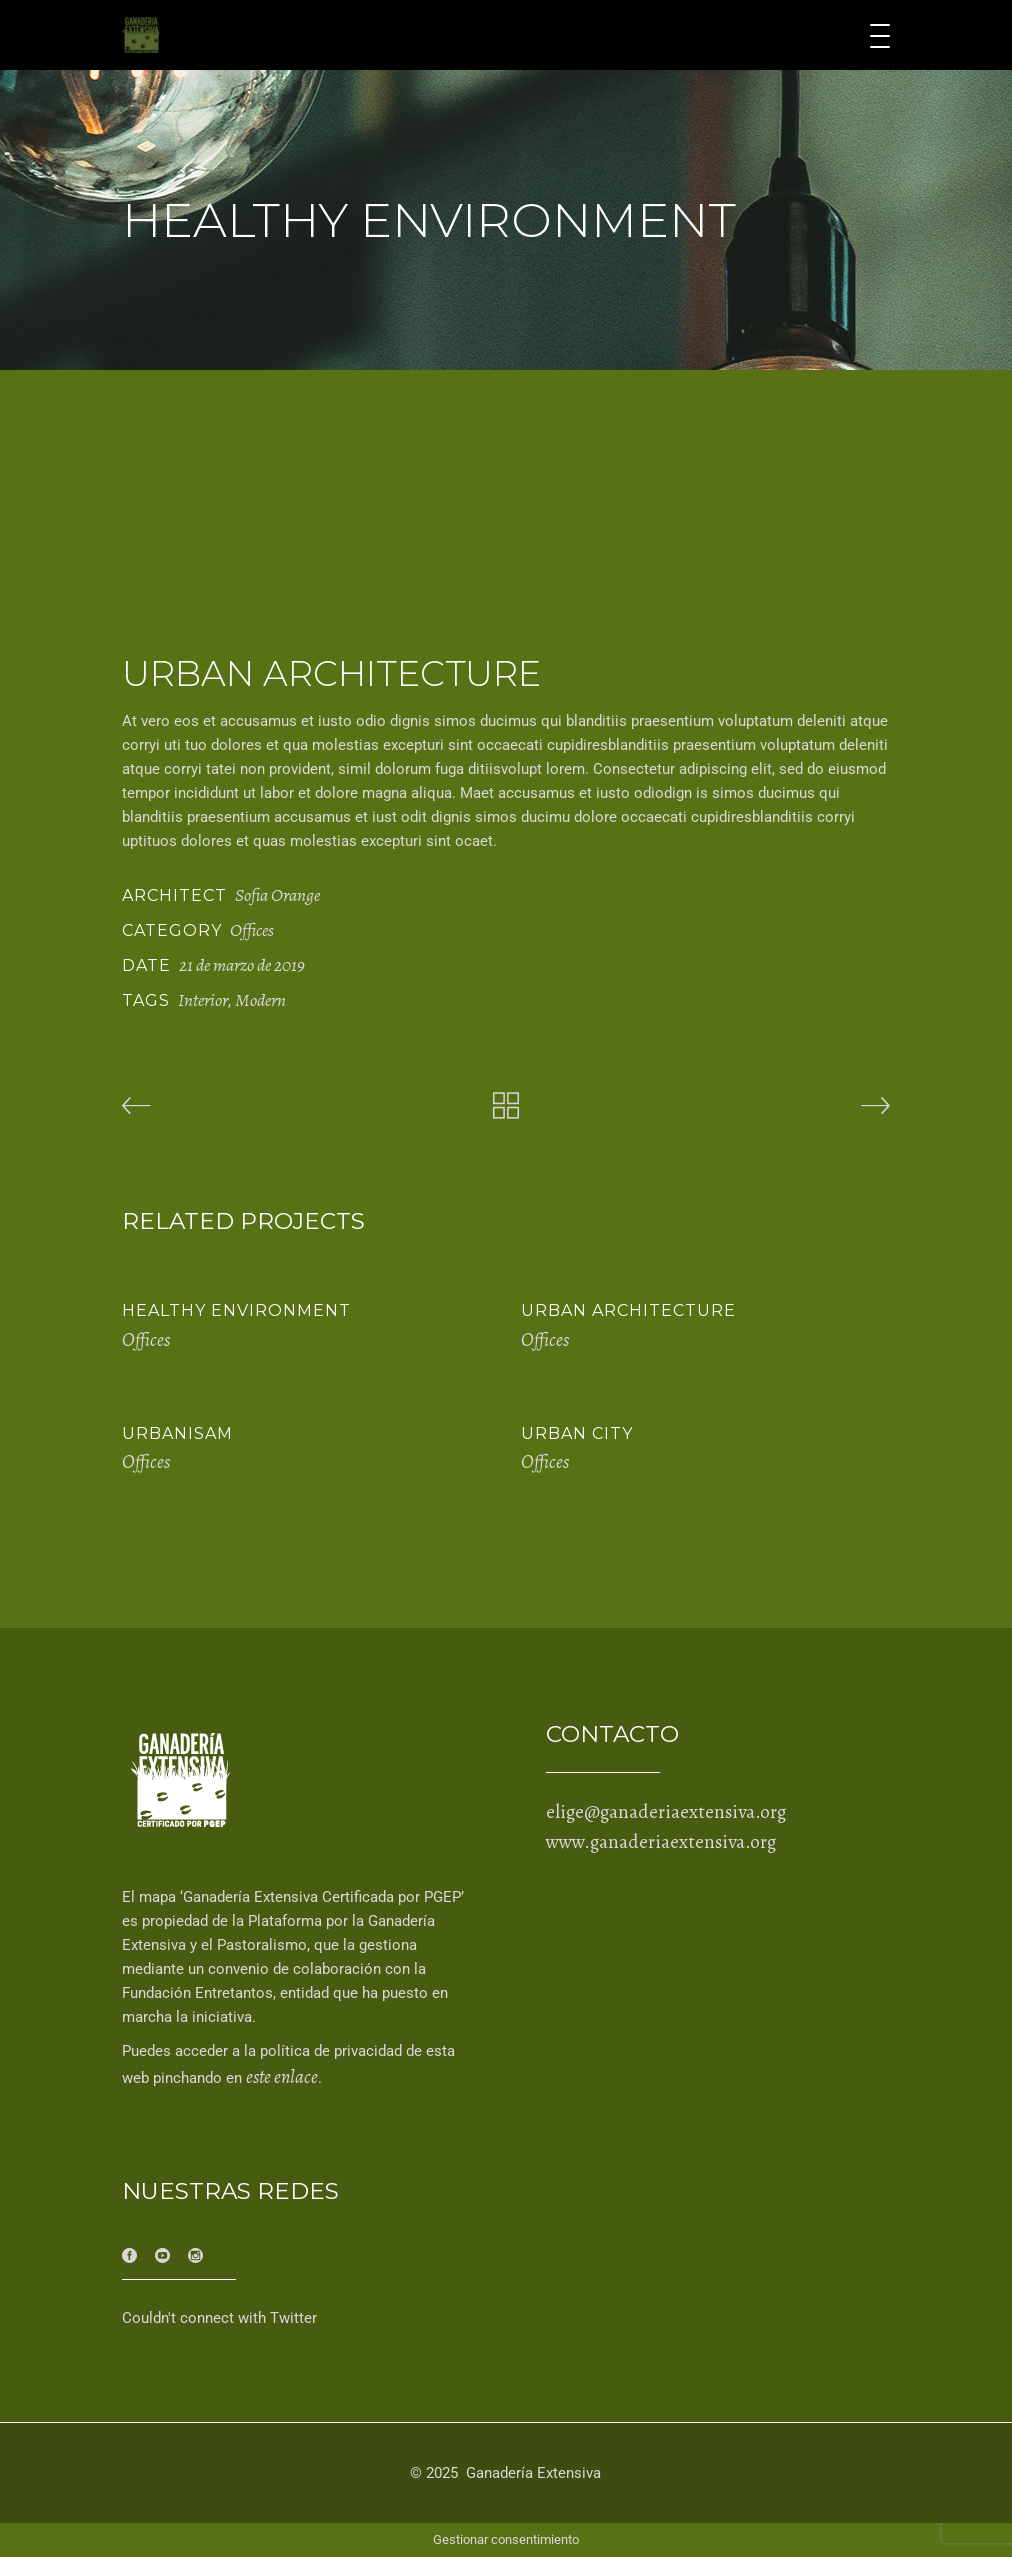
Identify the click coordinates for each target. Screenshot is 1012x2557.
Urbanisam (177, 1433)
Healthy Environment (236, 1310)
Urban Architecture (628, 1310)
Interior (203, 1000)
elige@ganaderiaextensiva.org (666, 1812)
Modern (260, 1000)
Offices (252, 930)
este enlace (282, 2077)
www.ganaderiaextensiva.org (661, 1842)
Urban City (577, 1433)
